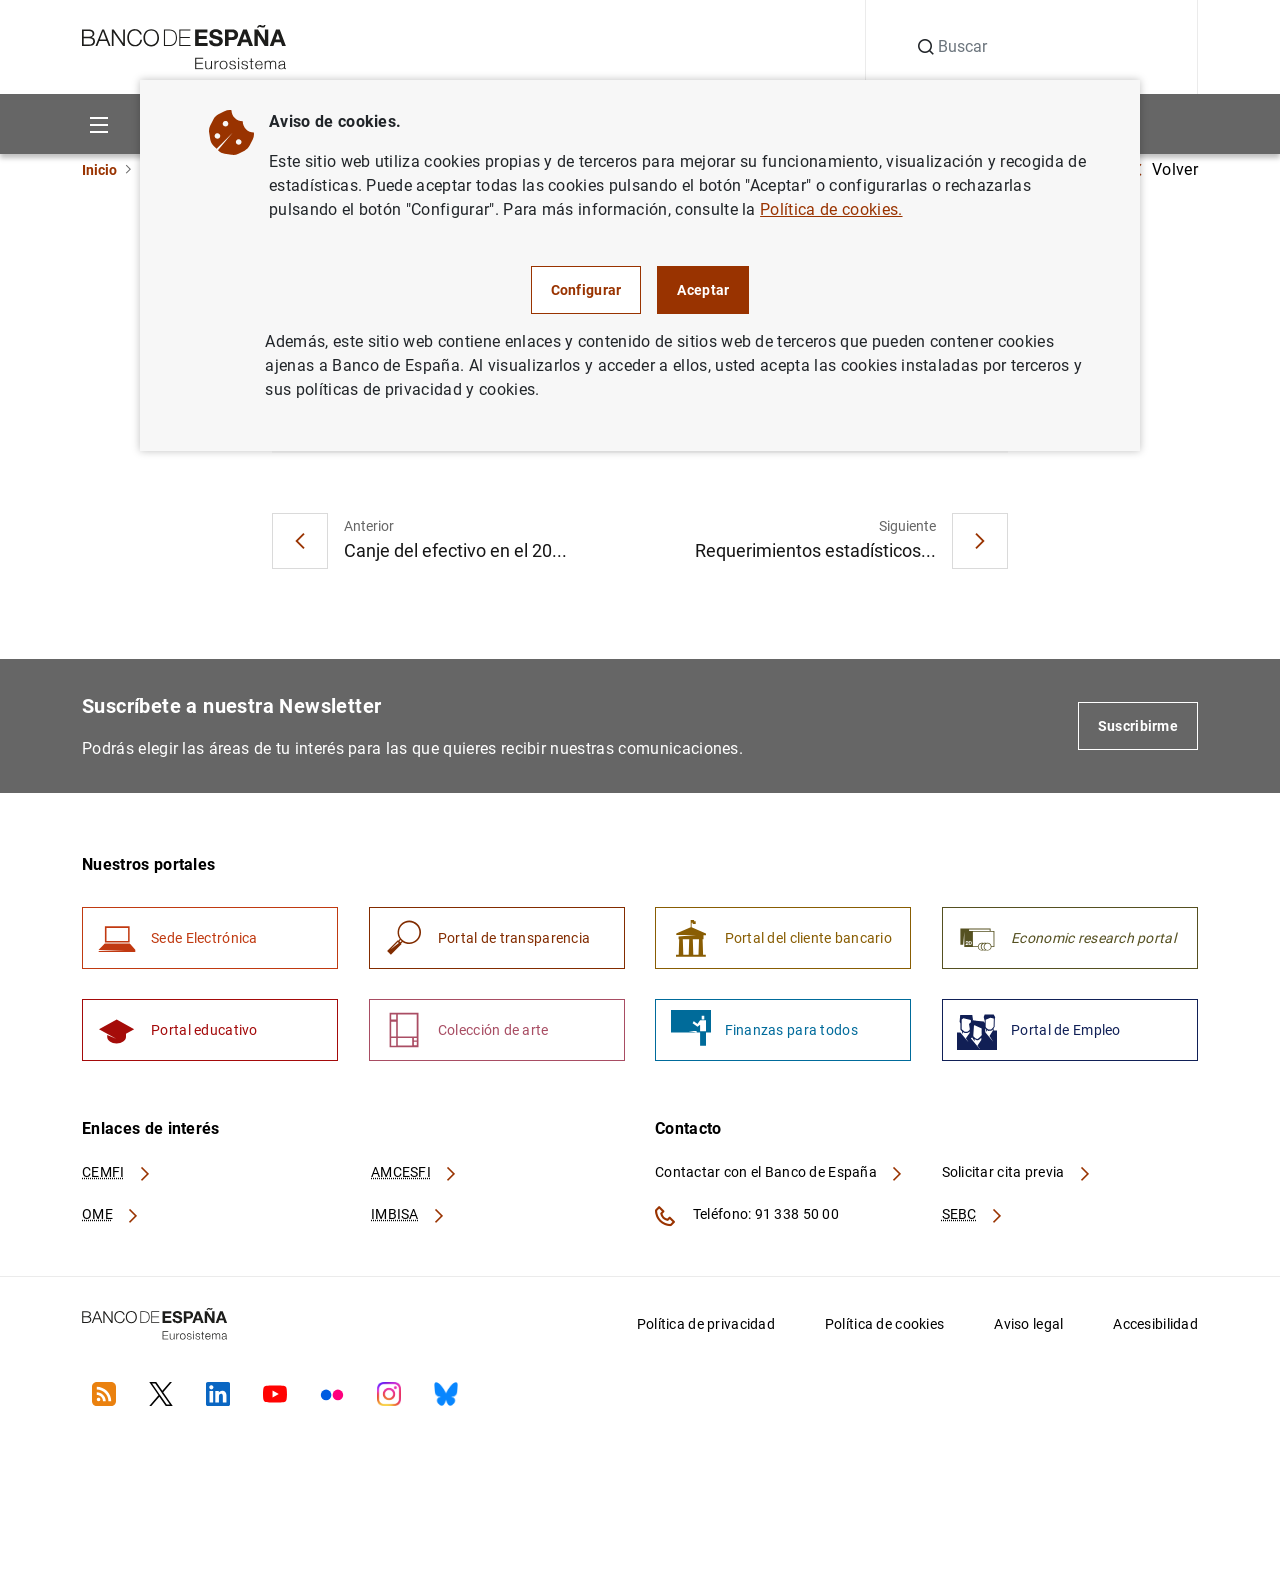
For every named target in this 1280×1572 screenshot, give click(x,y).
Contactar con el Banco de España (780, 1181)
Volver (1165, 169)
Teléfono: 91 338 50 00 (747, 1224)
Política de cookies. (831, 209)
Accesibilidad (1155, 1332)
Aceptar (703, 290)
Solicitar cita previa (1017, 1181)
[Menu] (98, 123)
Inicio (99, 170)
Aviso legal (1028, 1332)
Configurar (586, 290)
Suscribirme (1138, 729)
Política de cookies (884, 1332)
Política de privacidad (706, 1332)
